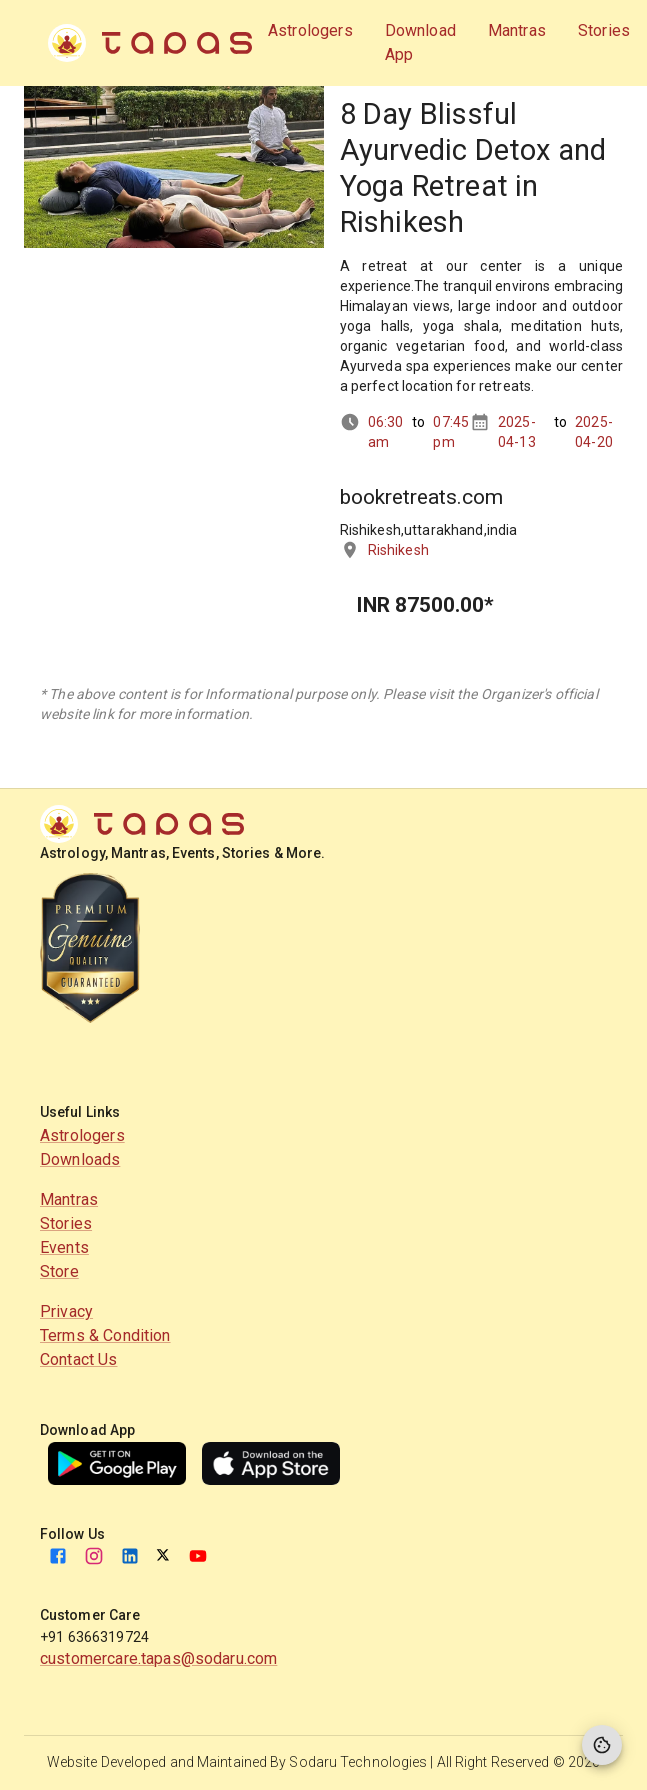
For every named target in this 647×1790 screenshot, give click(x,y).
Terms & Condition (105, 1335)
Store (59, 1271)
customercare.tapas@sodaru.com (158, 1658)
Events (64, 1247)
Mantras (69, 1199)
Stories (66, 1223)
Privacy (66, 1311)
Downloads (80, 1159)
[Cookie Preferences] (602, 1745)
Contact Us (79, 1359)
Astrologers (82, 1135)
